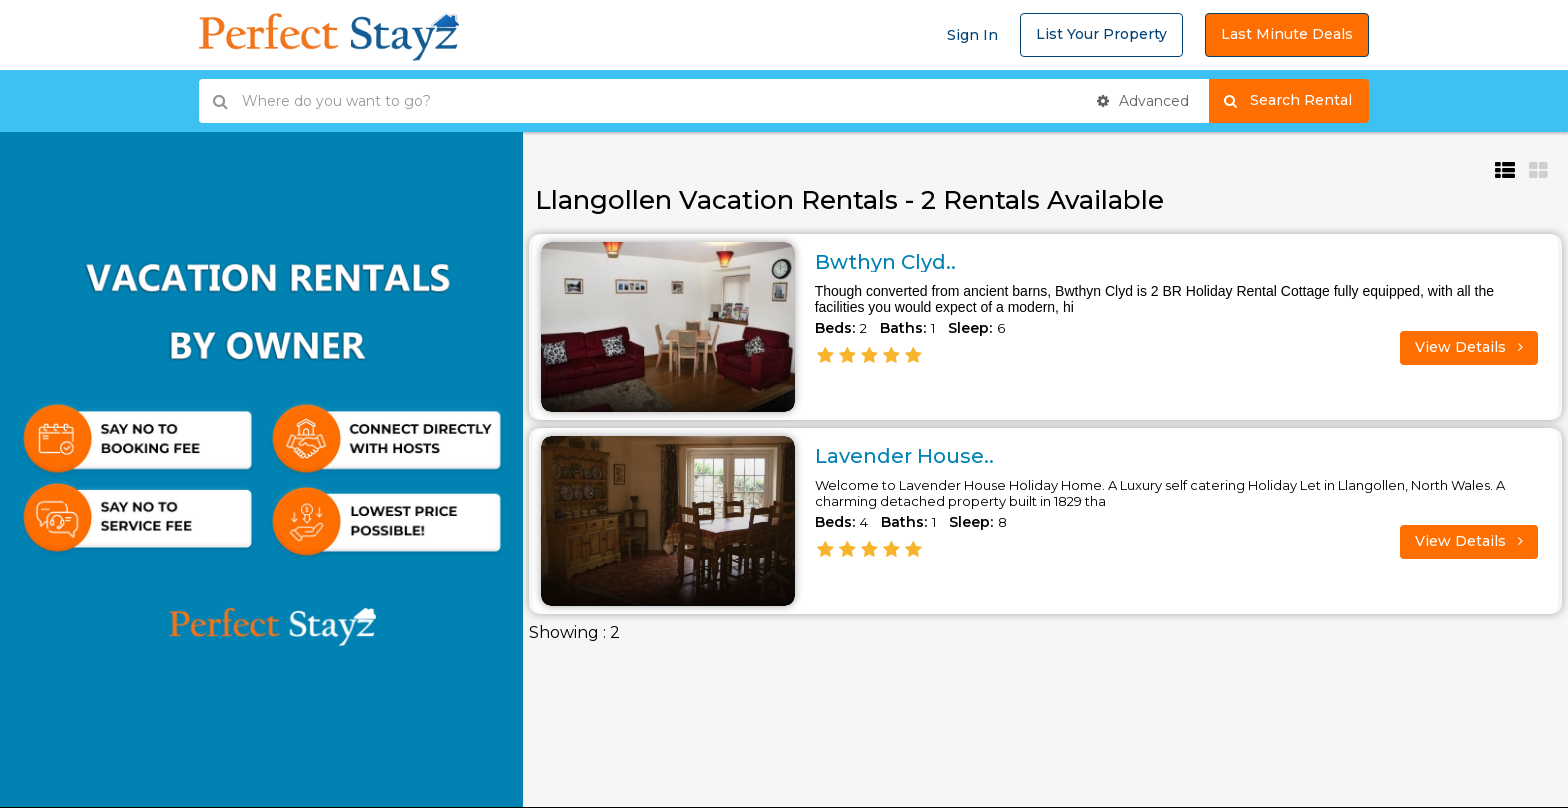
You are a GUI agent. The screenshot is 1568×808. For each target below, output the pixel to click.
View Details (1469, 347)
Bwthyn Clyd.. (885, 262)
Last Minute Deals (1287, 34)
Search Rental (1296, 101)
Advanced (1143, 101)
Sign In (972, 35)
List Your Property (1101, 34)
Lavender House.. (904, 456)
